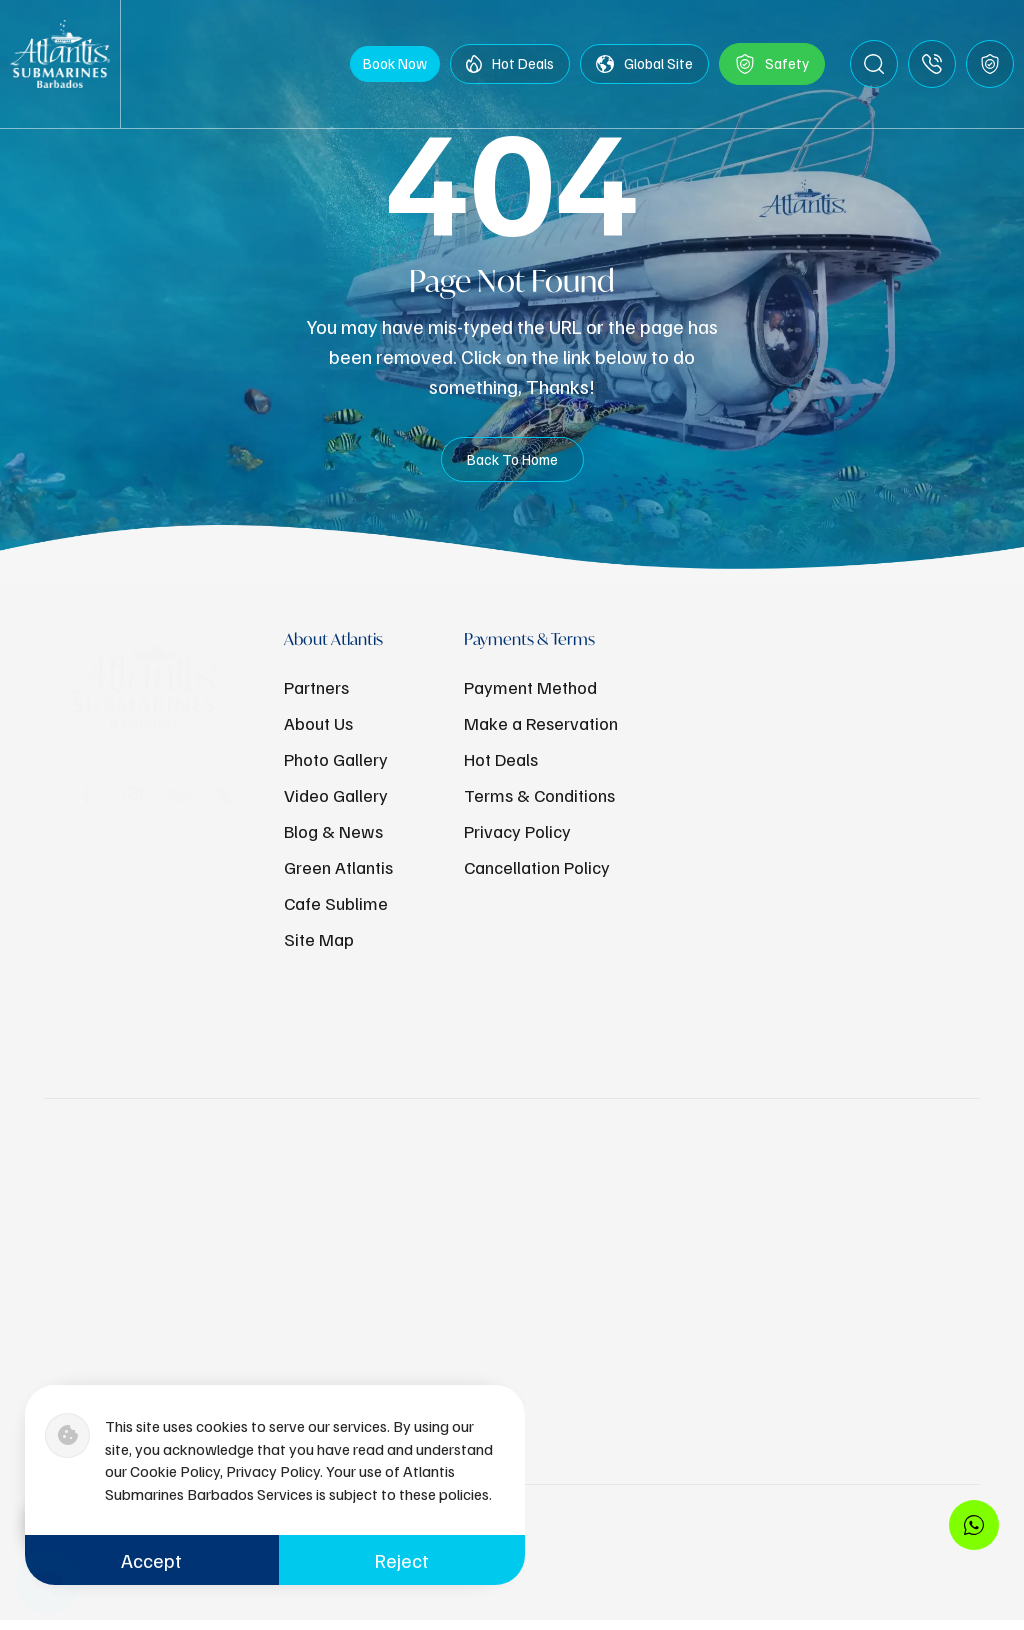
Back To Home (512, 466)
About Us (318, 723)
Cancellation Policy (537, 867)
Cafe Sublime (336, 903)
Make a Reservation (541, 723)
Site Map (319, 939)
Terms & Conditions (539, 795)
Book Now (395, 68)
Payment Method (530, 687)
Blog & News (333, 831)
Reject (402, 1560)
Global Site (644, 69)
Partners (316, 687)
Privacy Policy (517, 831)
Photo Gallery (336, 759)
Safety (772, 69)
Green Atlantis (338, 867)
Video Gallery (336, 795)
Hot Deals (510, 69)
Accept (151, 1560)
